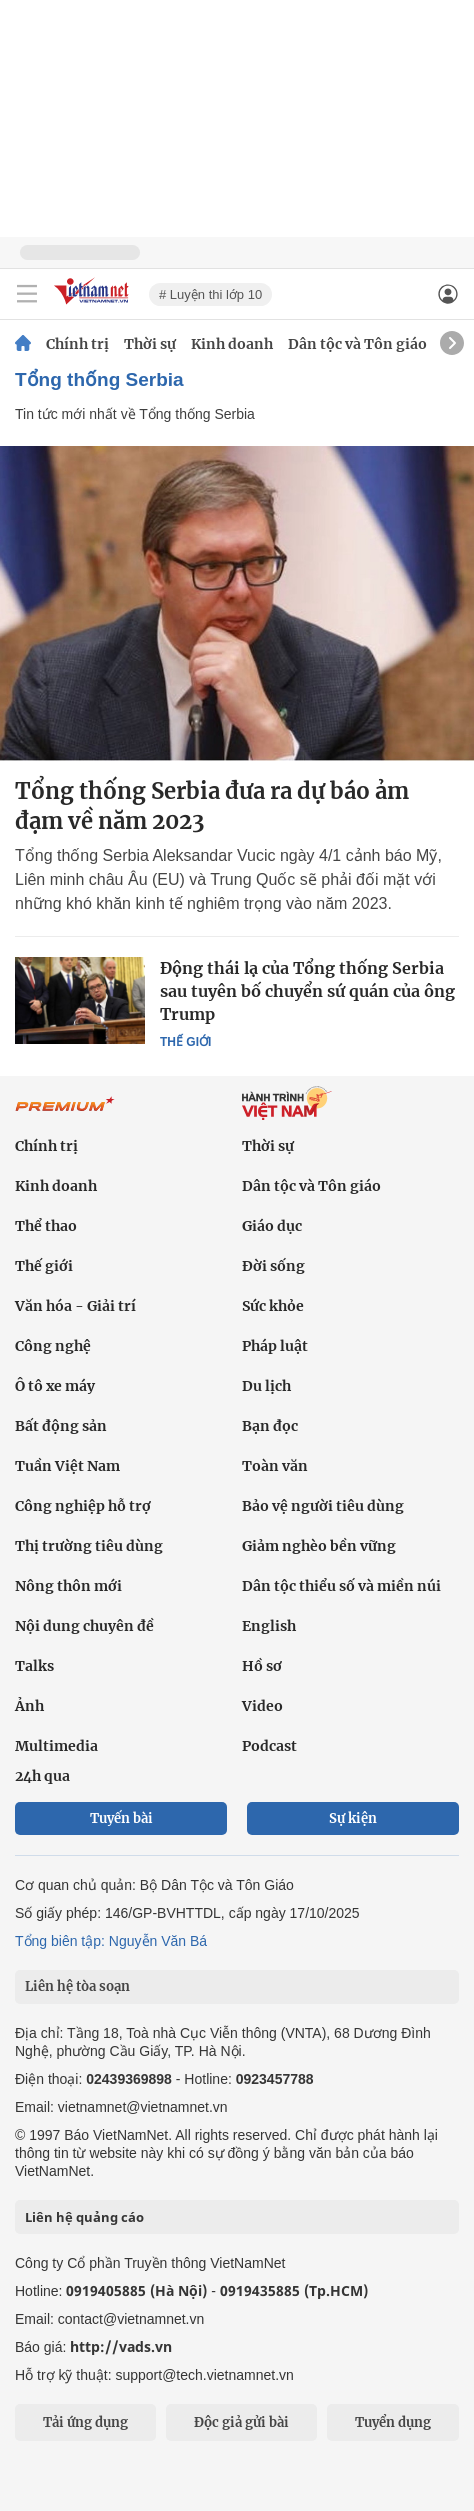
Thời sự (150, 344)
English (269, 1626)
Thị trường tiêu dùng (89, 1546)
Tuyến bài (121, 1818)
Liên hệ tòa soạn (77, 1986)
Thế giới (185, 1042)
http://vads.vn (121, 2346)
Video (262, 1706)
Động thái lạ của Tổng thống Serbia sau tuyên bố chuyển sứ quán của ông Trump (307, 991)
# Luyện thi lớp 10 (210, 294)
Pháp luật (275, 1346)
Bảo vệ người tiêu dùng (323, 1506)
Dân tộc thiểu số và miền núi (341, 1586)
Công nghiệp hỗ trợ (83, 1506)
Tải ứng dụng (85, 2422)
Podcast (269, 1746)
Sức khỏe (273, 1306)
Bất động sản (61, 1426)
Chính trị (77, 344)
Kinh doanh (232, 344)
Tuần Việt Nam (67, 1466)
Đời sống (273, 1266)
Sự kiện (353, 1818)
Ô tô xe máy (55, 1386)
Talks (34, 1666)
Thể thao (46, 1226)
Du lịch (266, 1386)
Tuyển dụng (393, 2422)
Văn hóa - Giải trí (75, 1306)
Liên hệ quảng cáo (84, 2217)
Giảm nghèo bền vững (319, 1546)
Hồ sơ (262, 1666)
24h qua (42, 1776)
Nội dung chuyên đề (84, 1626)
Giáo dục (272, 1226)
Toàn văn (275, 1466)
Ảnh (29, 1706)
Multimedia (56, 1746)
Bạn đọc (270, 1426)
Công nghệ (53, 1346)
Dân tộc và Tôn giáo (357, 344)
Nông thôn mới (68, 1586)
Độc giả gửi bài (241, 2422)
